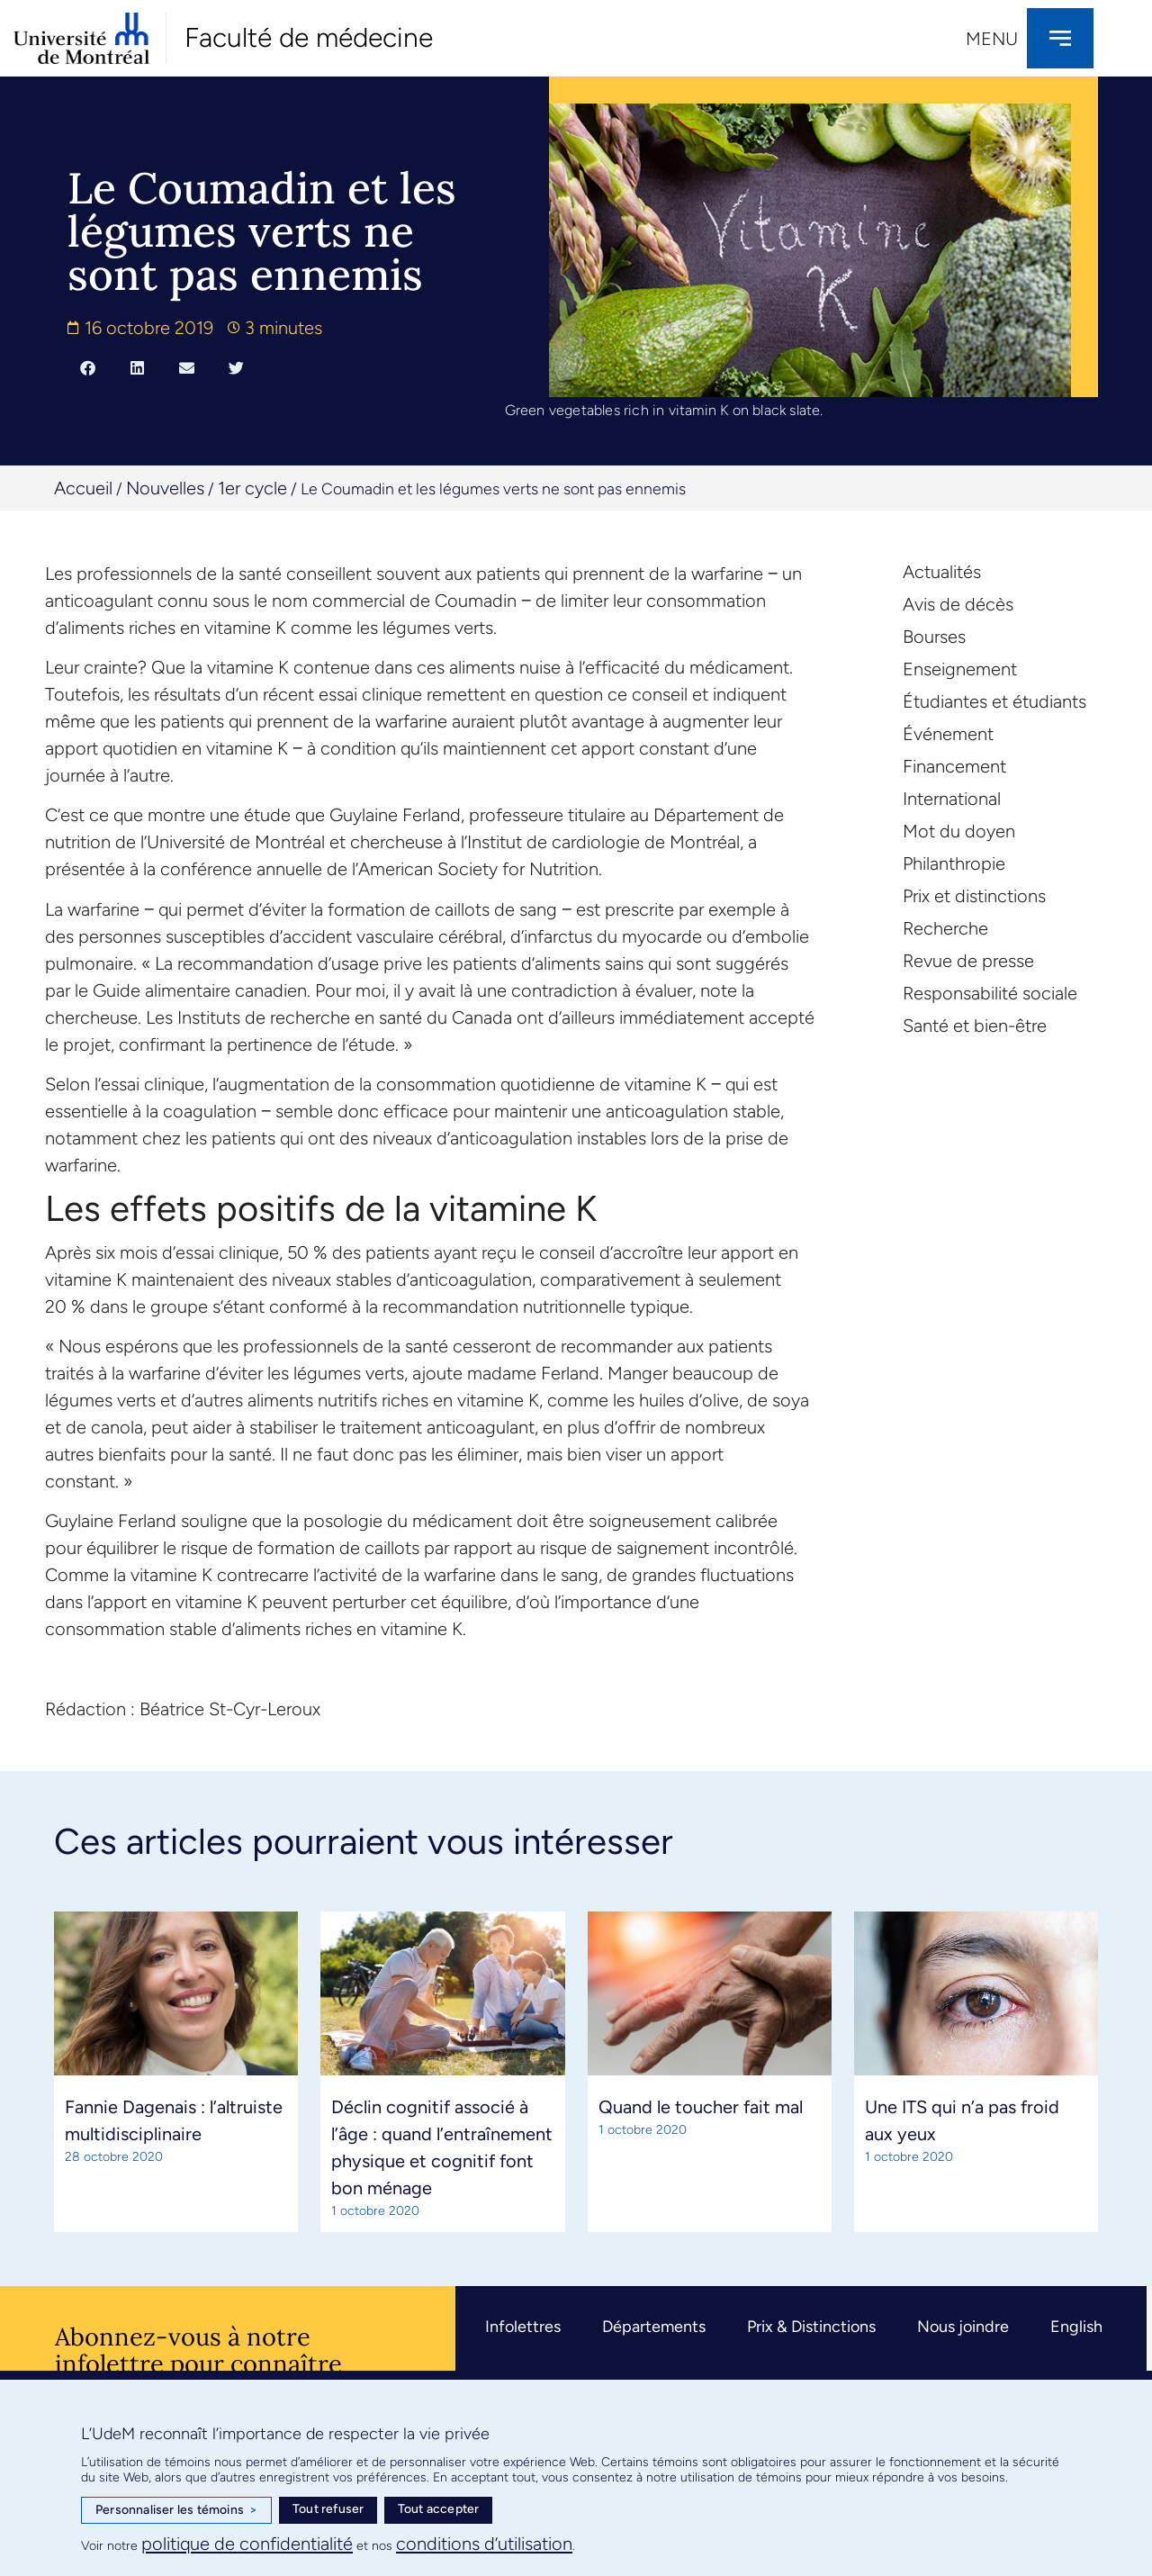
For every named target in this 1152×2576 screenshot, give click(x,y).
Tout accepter (439, 2509)
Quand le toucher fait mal (700, 2107)
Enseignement (960, 669)
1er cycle (252, 488)
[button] (88, 367)
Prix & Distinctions (811, 2326)
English (1076, 2326)
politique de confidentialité (247, 2543)
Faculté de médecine (308, 37)
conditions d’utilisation (484, 2543)
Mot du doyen (959, 831)
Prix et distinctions (974, 896)
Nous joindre (963, 2326)
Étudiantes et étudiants (994, 701)
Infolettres (523, 2326)
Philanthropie (954, 863)
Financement (954, 766)
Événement (948, 734)
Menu (992, 39)
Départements (654, 2326)
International (952, 798)
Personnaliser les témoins (176, 2510)
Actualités (942, 572)
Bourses (934, 636)
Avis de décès (958, 604)
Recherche (945, 928)
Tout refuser (328, 2509)
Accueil (83, 488)
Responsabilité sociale (990, 993)
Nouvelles (165, 488)
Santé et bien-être (975, 1025)
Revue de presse (968, 961)
